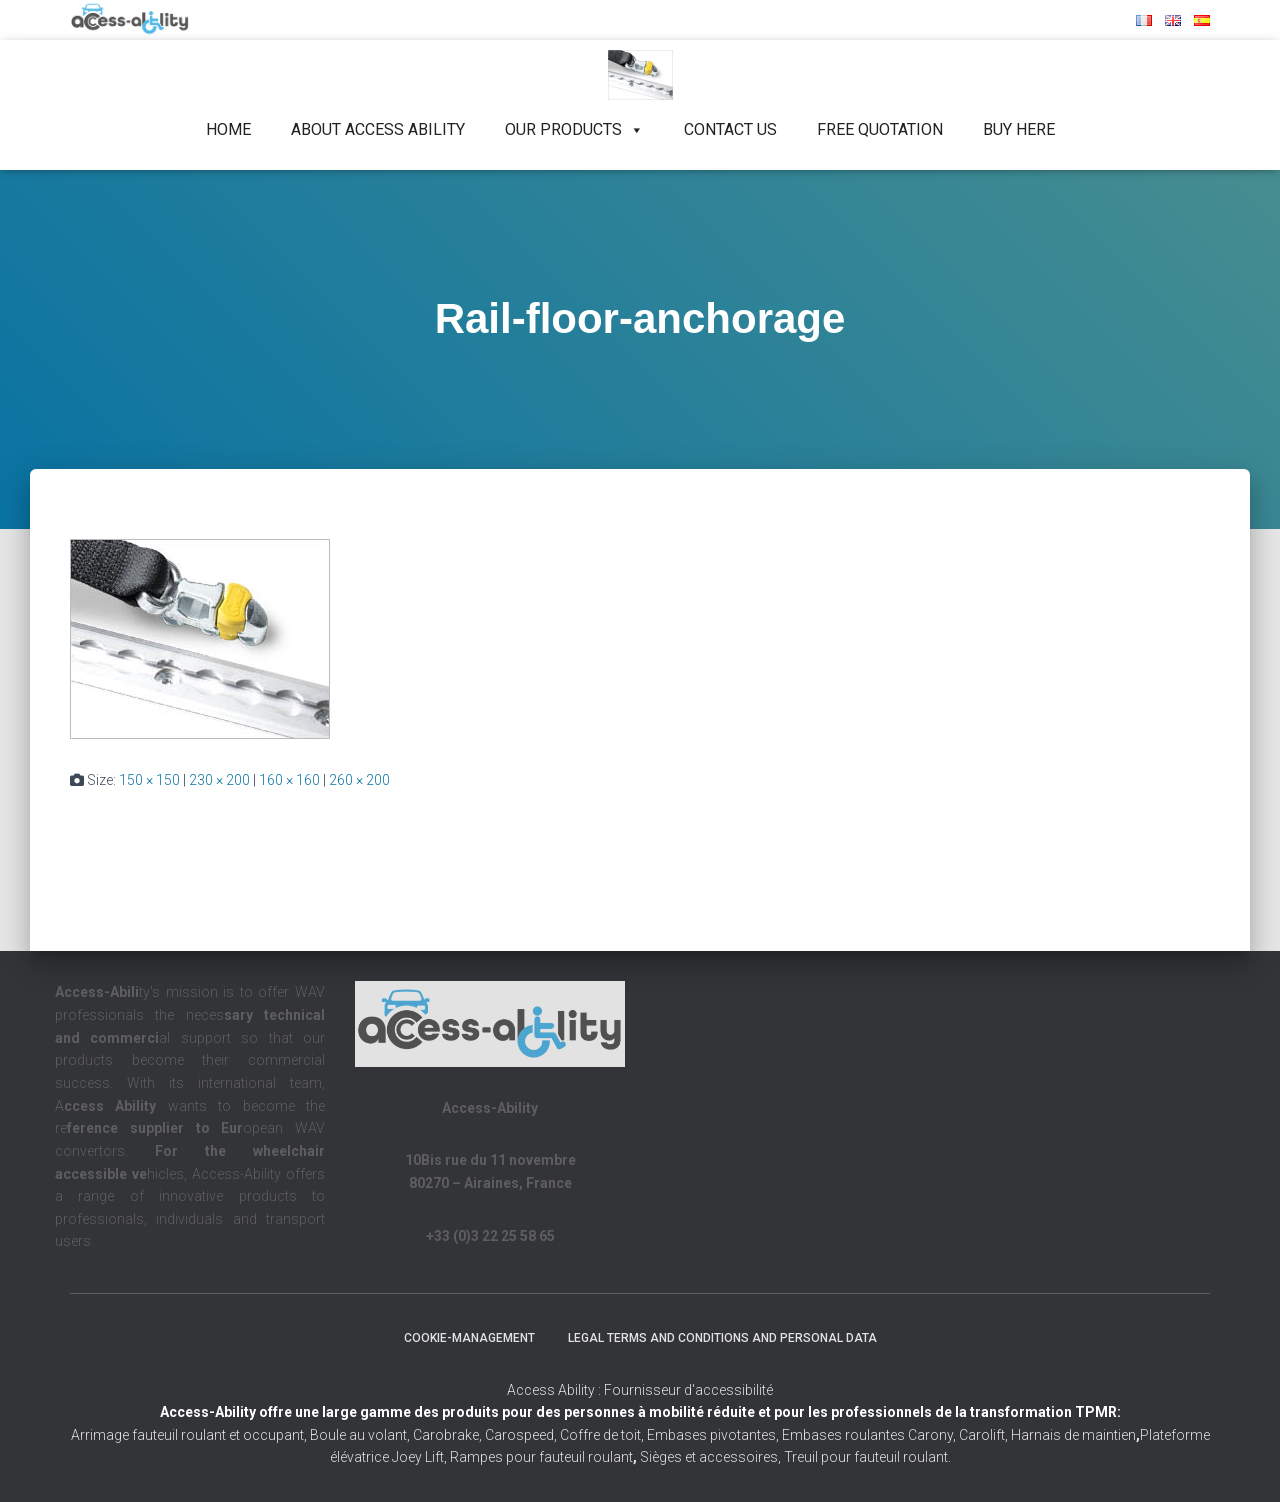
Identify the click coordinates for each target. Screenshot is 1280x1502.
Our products (574, 130)
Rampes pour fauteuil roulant (543, 1457)
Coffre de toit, (603, 1435)
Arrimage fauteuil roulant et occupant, (190, 1435)
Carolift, (983, 1435)
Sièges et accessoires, (710, 1457)
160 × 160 (289, 780)
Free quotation (880, 129)
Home (228, 129)
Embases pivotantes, (714, 1435)
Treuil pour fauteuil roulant (866, 1457)
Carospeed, (521, 1435)
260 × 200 (359, 780)
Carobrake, (446, 1435)
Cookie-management (469, 1338)
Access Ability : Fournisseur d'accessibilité (640, 1390)
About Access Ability (378, 129)
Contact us (730, 129)
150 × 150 (149, 780)
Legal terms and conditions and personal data (722, 1338)
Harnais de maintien (1075, 1435)
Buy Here (1019, 129)
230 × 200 (219, 780)
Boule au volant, (360, 1435)
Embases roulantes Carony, (869, 1435)
